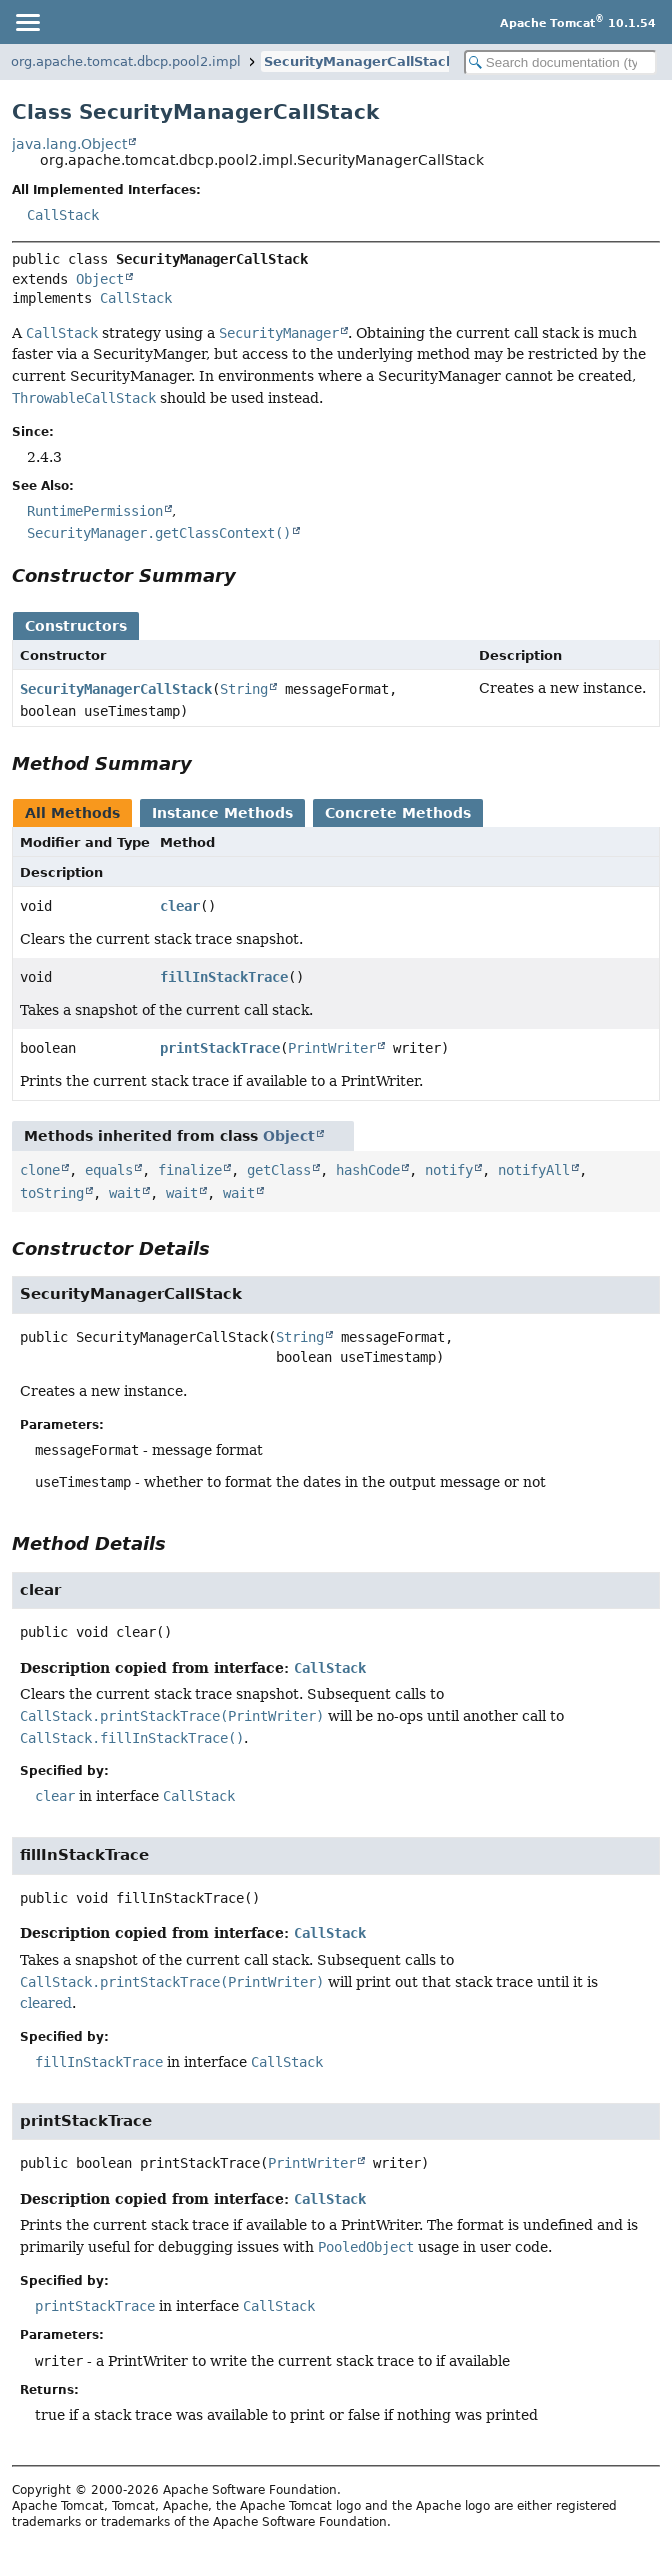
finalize (190, 1170)
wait (125, 1193)
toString (52, 1193)
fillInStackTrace (224, 977)
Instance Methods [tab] (222, 813)
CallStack (63, 215)
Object (100, 279)
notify (449, 1170)
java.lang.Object (69, 144)
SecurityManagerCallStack (359, 61)
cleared (46, 2003)
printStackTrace (220, 1048)
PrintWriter (332, 1048)
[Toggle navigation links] (27, 22)
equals (109, 1170)
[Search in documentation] (560, 62)
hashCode (368, 1170)
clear (180, 906)
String (244, 689)
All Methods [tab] (72, 813)
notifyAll (534, 1170)
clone (40, 1170)
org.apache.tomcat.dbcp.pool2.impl (126, 61)
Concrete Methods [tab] (398, 813)
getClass (279, 1170)
